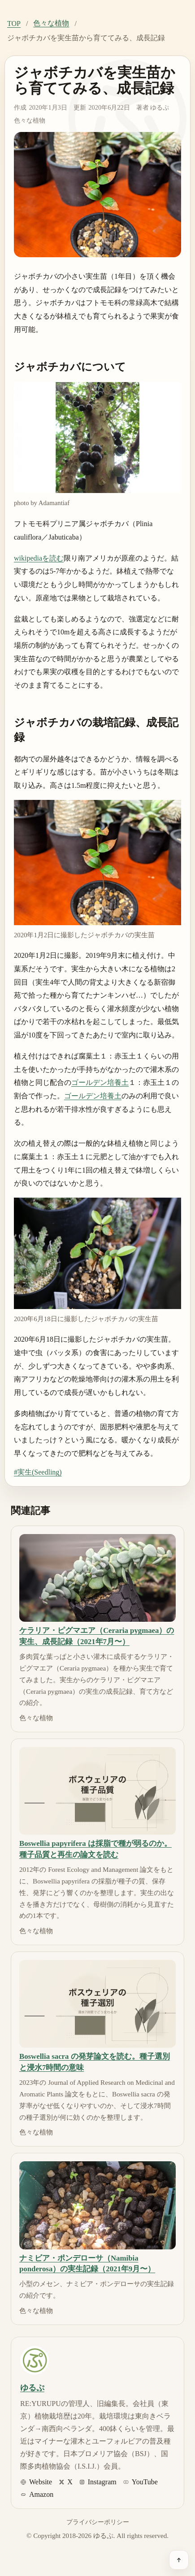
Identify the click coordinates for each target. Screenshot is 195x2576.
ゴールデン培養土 (100, 1082)
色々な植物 (51, 23)
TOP (14, 23)
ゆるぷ (159, 107)
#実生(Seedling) (38, 1472)
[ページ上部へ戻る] (179, 2560)
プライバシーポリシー (97, 2521)
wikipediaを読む (39, 558)
